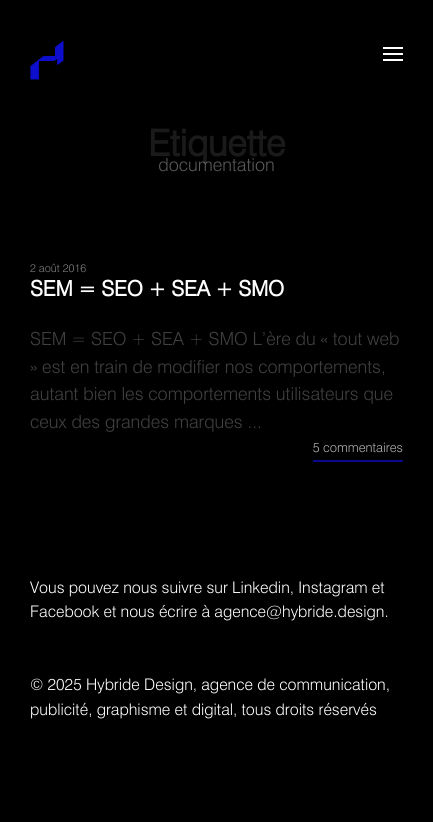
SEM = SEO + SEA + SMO (157, 290)
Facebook (64, 613)
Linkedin (261, 589)
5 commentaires (358, 448)
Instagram (332, 589)
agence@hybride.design (299, 613)
